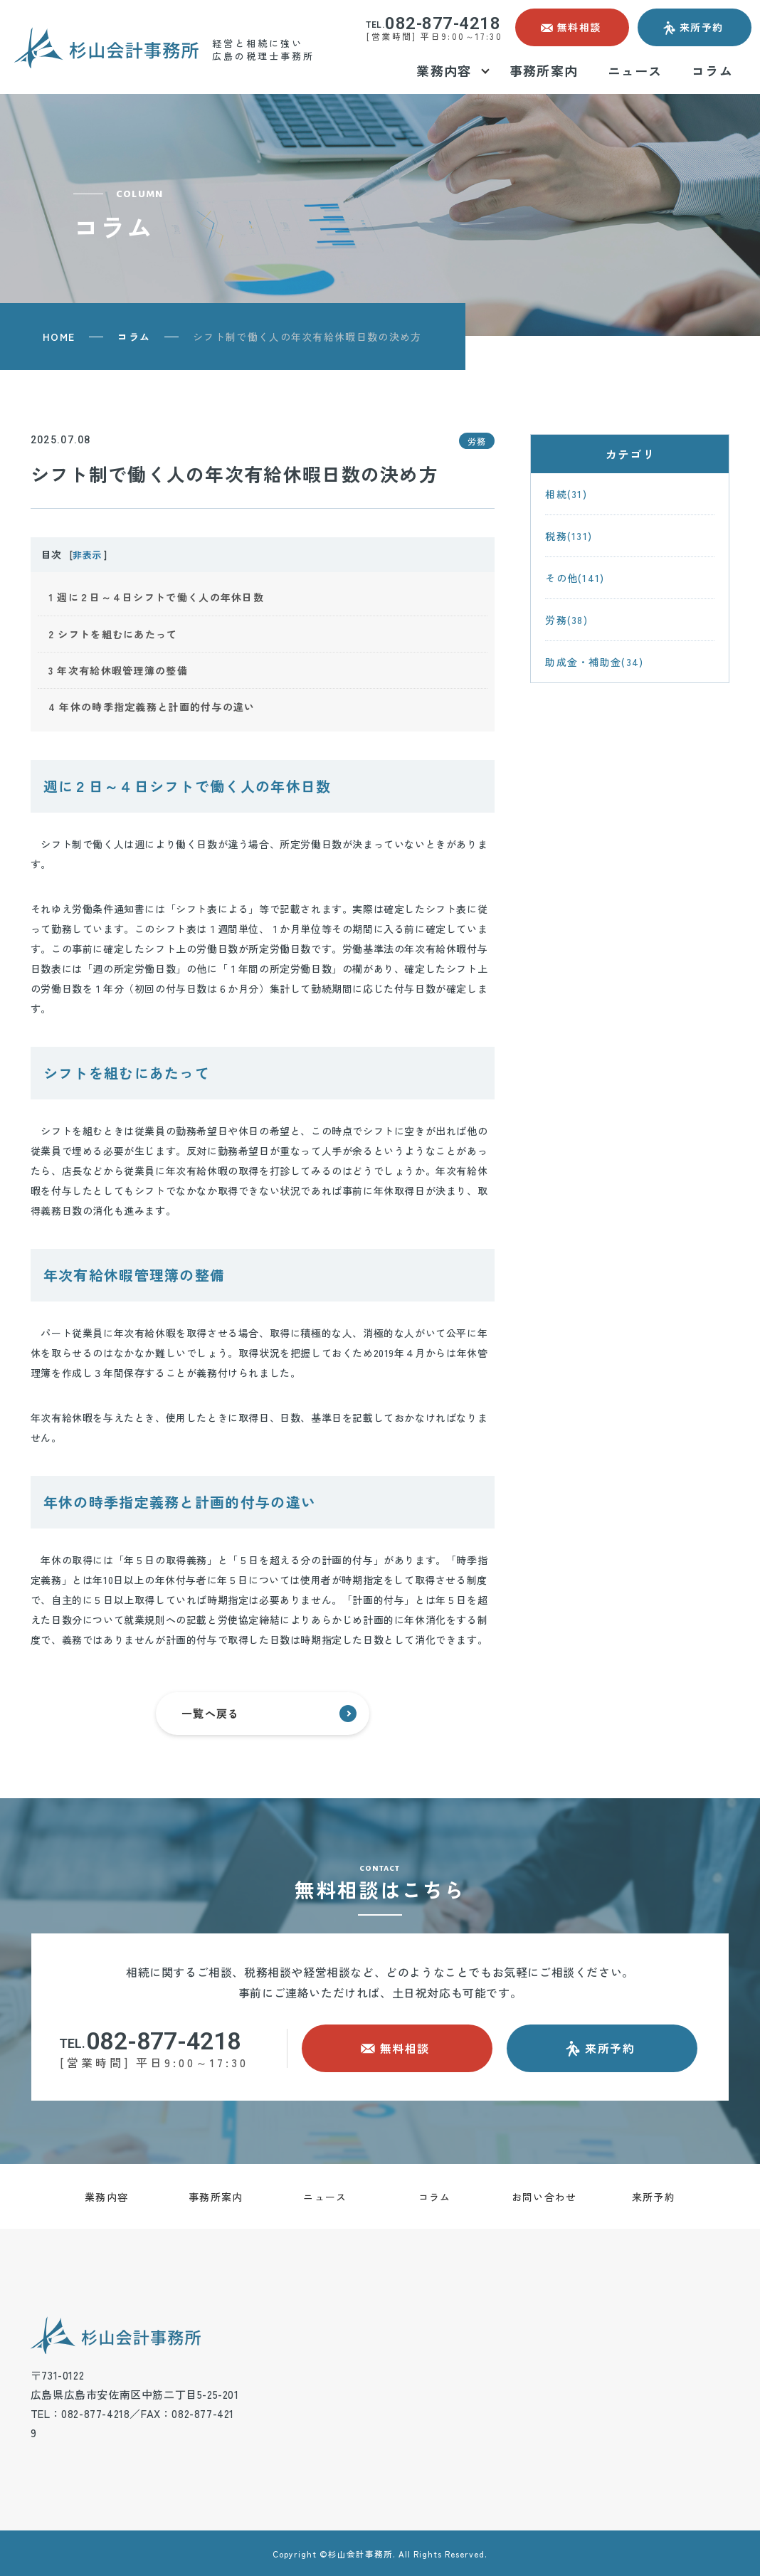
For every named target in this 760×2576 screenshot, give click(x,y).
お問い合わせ (544, 2197)
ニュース (325, 2197)
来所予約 (653, 2197)
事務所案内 (216, 2197)
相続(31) (566, 493)
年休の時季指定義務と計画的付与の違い (151, 707)
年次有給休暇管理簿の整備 (118, 670)
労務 (477, 441)
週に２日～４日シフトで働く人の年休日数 (156, 597)
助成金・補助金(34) (594, 661)
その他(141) (574, 577)
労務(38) (566, 619)
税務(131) (568, 535)
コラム (133, 336)
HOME (59, 336)
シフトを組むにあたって (113, 634)
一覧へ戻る (269, 1713)
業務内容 (106, 2197)
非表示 (87, 554)
